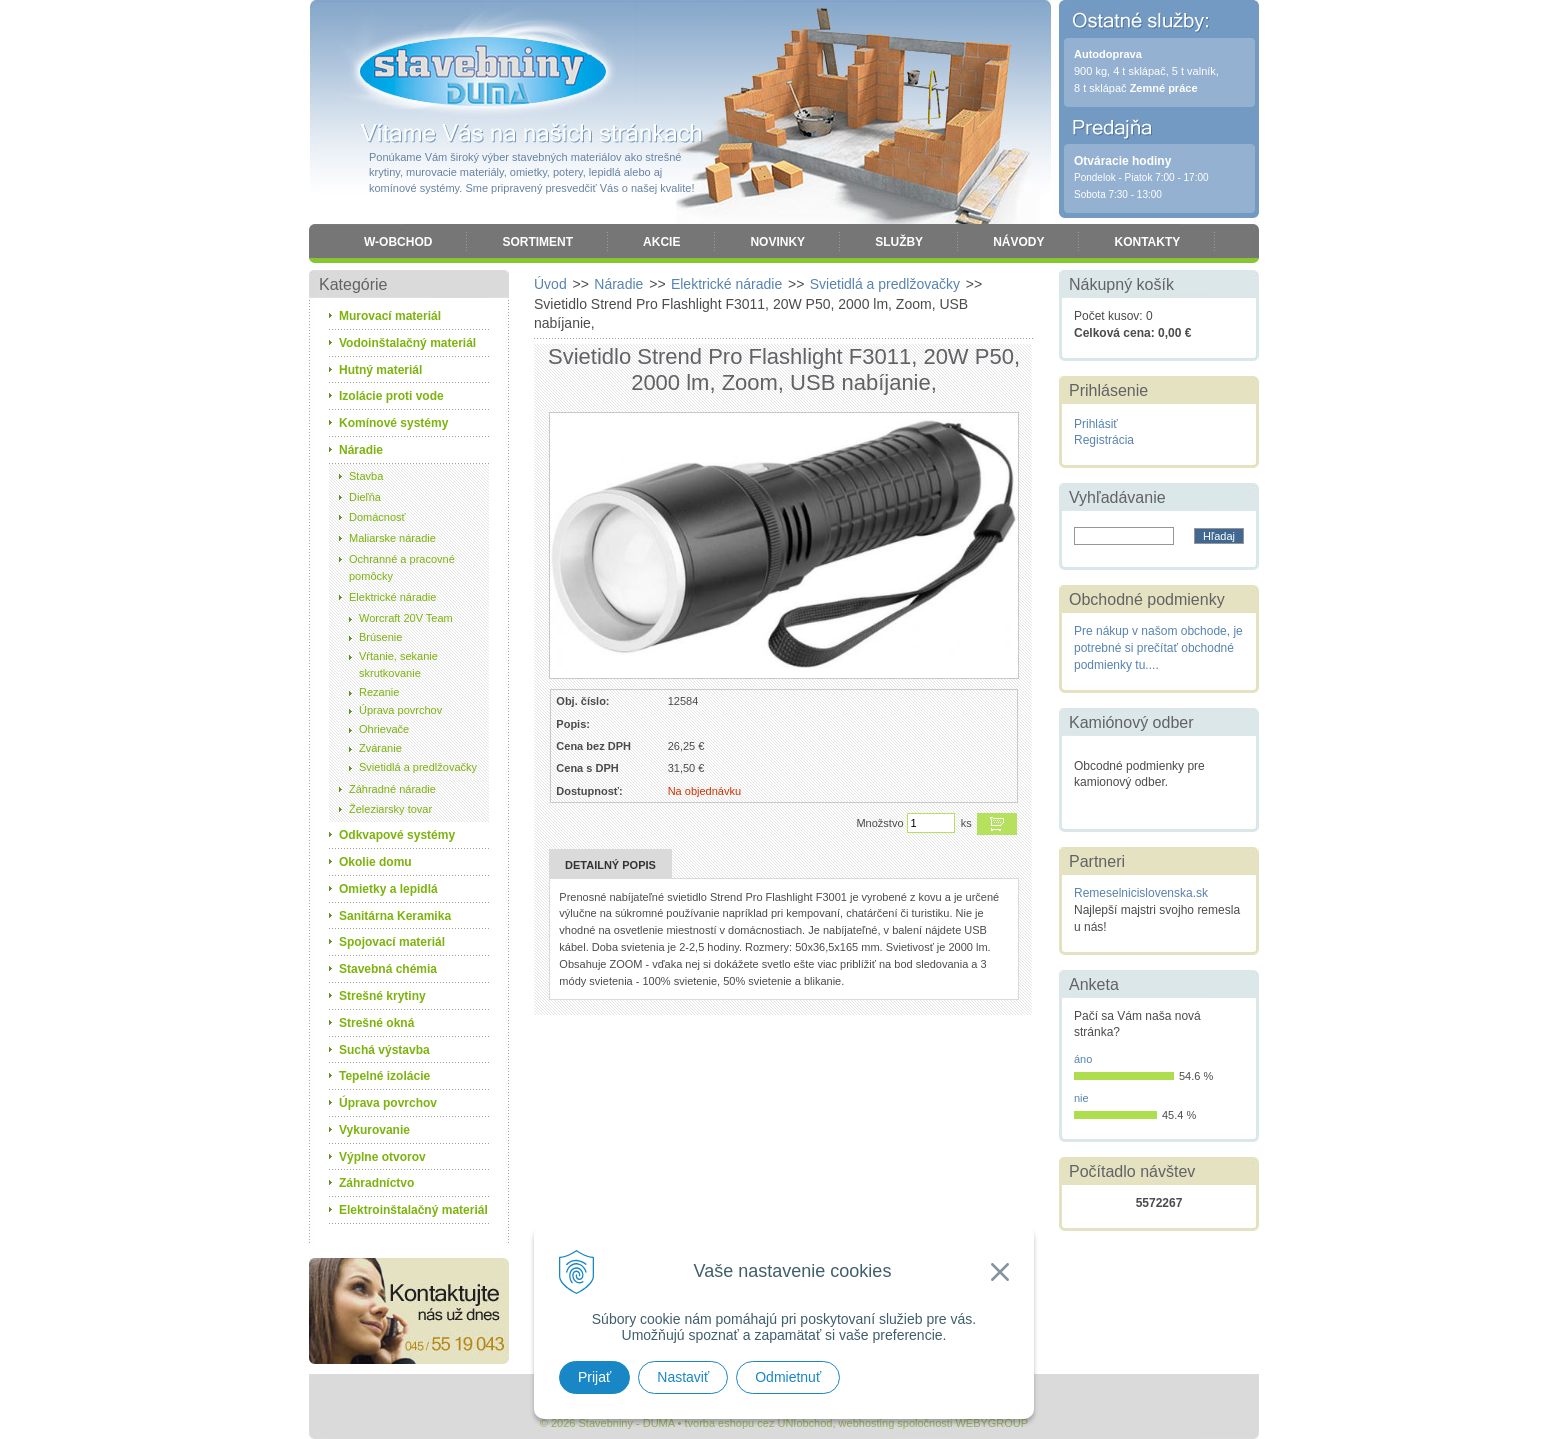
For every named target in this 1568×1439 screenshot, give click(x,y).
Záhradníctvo (376, 1183)
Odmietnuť (788, 1377)
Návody (1018, 242)
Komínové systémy (393, 423)
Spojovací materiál (392, 942)
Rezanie (379, 692)
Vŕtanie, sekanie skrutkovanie (398, 664)
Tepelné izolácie (384, 1076)
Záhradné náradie (392, 789)
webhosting (867, 1423)
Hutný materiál (380, 370)
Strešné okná (376, 1023)
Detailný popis (610, 865)
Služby (899, 242)
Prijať (594, 1377)
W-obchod (398, 242)
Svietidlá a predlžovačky (418, 767)
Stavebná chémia (388, 969)
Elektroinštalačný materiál (413, 1210)
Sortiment (537, 242)
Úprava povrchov (400, 710)
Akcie (661, 242)
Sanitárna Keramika (395, 916)
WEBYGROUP (991, 1423)
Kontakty (1147, 242)
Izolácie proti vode (391, 396)
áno (1083, 1059)
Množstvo (879, 823)
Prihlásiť (1096, 424)
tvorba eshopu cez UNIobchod (758, 1423)
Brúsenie (380, 637)
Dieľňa (365, 497)
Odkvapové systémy (397, 835)
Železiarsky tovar (390, 809)
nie (1081, 1098)
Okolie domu (375, 862)
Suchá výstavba (384, 1050)
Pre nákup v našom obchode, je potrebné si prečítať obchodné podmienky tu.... (1158, 648)
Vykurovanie (374, 1130)
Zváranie (380, 748)
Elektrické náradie (392, 597)
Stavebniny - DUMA (483, 72)
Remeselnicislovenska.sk (1141, 893)
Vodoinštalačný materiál (407, 343)
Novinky (777, 242)
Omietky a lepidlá (388, 889)
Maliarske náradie (392, 538)
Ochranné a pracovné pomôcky (402, 567)
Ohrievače (384, 729)
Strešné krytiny (382, 996)
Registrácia (1104, 440)
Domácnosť (377, 517)
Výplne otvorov (382, 1157)
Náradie (361, 450)
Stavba (366, 476)
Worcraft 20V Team (406, 618)
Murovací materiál (390, 316)
